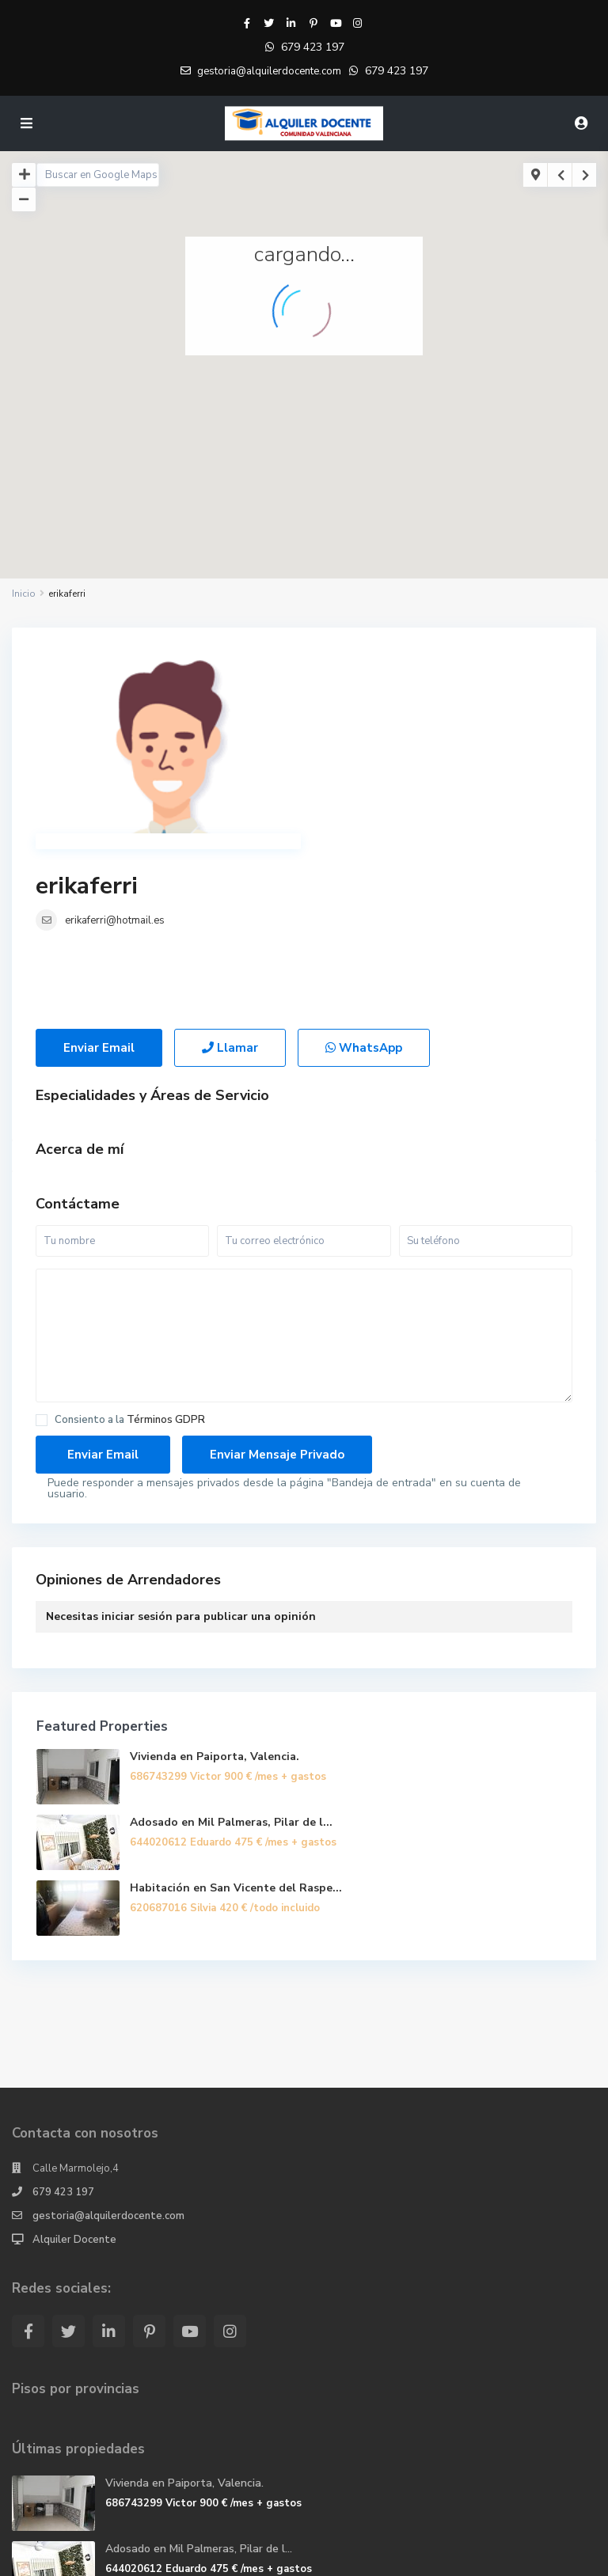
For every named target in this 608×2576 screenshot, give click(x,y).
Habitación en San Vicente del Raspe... (236, 1729)
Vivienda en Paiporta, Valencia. (214, 1598)
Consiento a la (130, 1262)
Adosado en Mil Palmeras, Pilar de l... (231, 1663)
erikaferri (355, 667)
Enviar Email (99, 889)
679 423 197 (312, 47)
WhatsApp (363, 889)
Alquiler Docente (74, 2081)
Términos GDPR (166, 1261)
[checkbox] (42, 1262)
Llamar (230, 889)
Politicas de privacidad (430, 2555)
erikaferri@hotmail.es (383, 701)
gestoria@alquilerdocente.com (108, 2058)
